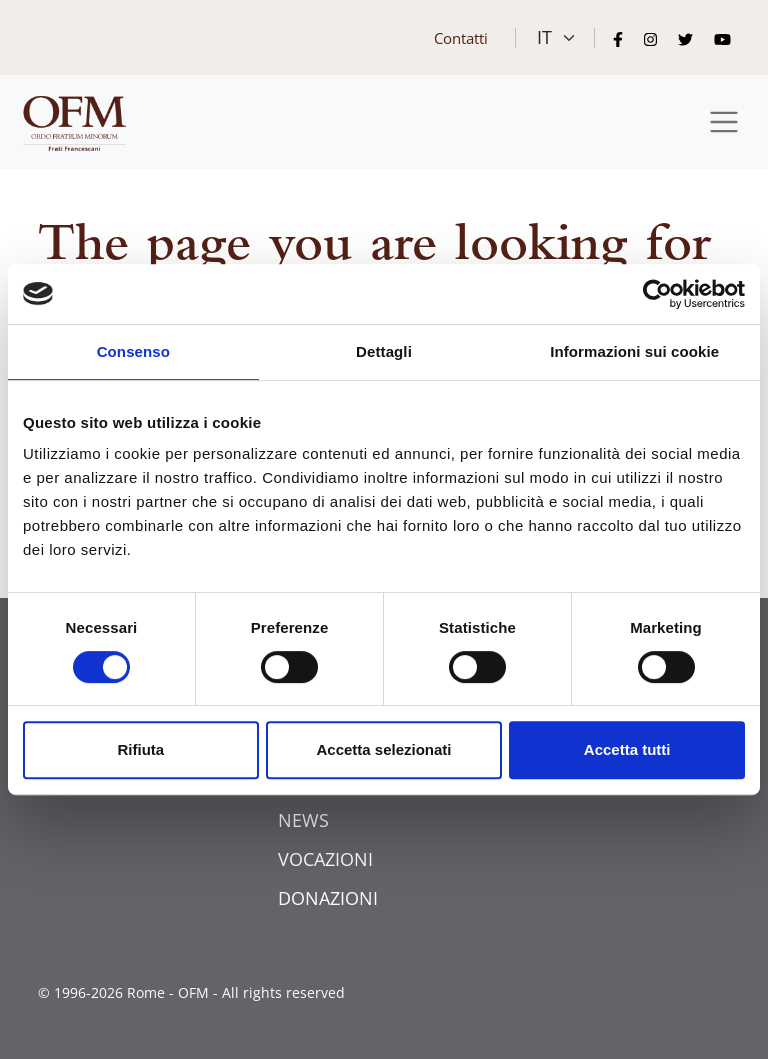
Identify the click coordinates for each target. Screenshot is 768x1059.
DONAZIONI (328, 898)
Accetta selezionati (383, 749)
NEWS (303, 820)
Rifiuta (140, 749)
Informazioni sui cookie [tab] (634, 351)
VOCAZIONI (325, 859)
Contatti (461, 38)
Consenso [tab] (133, 351)
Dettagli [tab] (384, 351)
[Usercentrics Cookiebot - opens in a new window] (657, 294)
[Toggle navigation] (724, 122)
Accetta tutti (627, 749)
